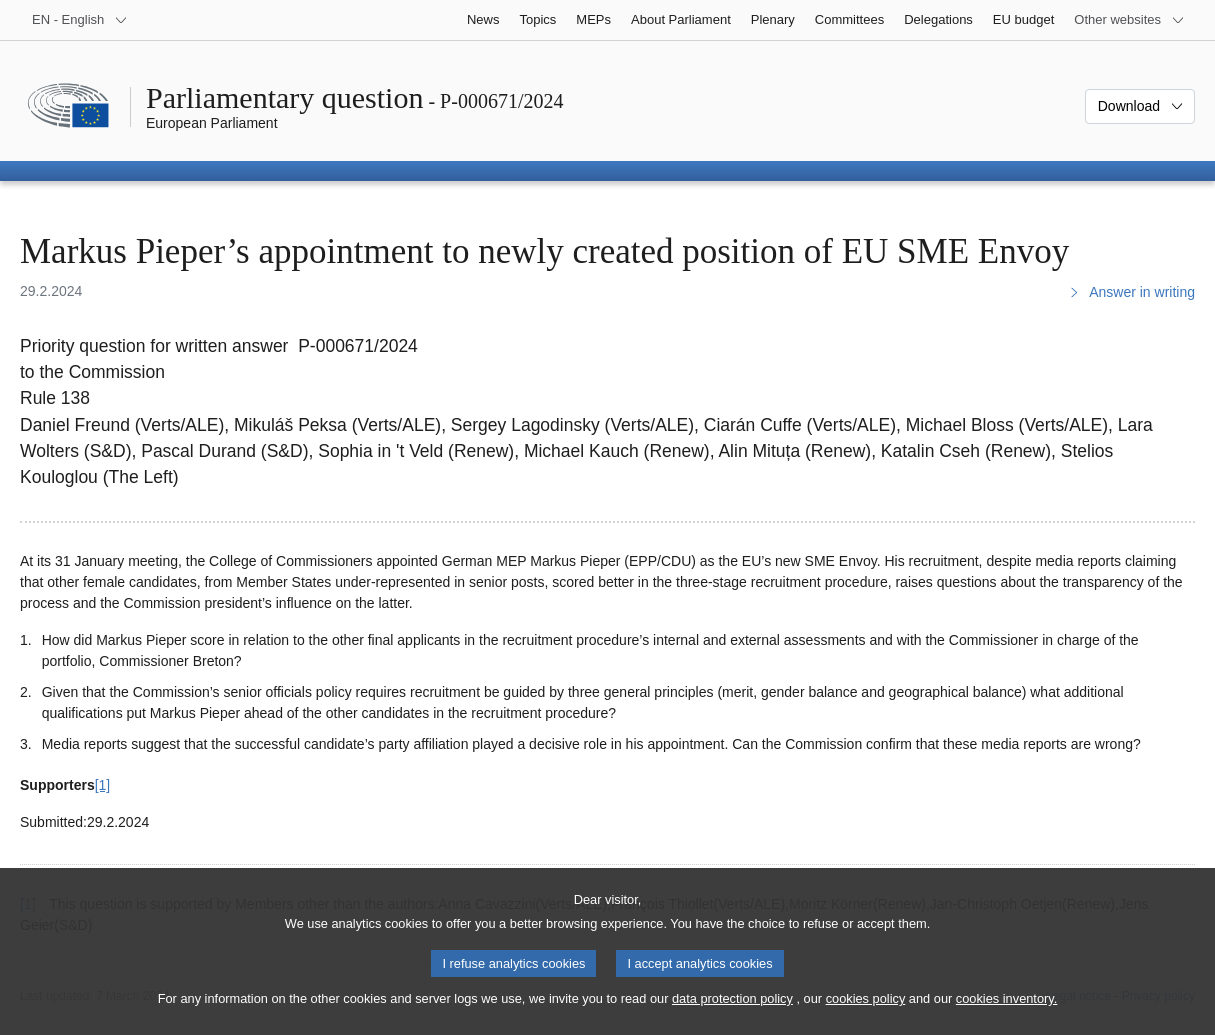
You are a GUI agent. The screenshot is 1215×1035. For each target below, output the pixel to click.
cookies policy (866, 1017)
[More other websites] (1129, 20)
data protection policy (732, 1017)
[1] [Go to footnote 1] (103, 785)
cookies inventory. (1006, 1017)
